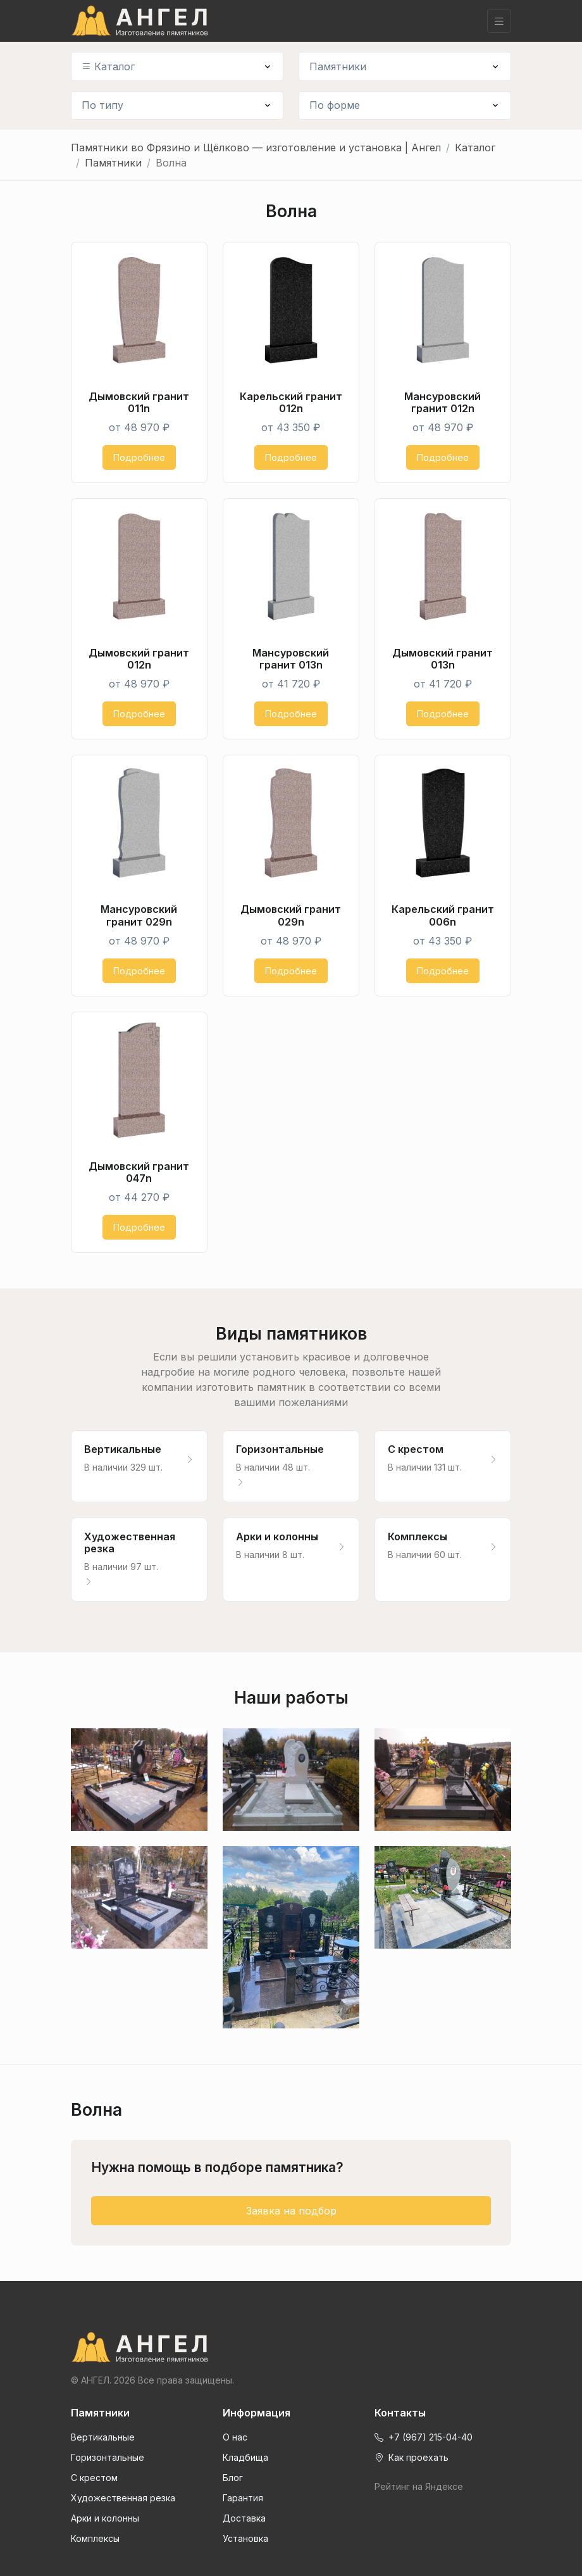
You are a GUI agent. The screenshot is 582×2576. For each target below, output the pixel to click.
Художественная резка (123, 2497)
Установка (245, 2538)
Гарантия (243, 2497)
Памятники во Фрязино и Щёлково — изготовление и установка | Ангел (256, 147)
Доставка (244, 2518)
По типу (102, 105)
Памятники (337, 66)
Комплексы (95, 2538)
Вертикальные (103, 2437)
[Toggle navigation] (499, 21)
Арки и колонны (105, 2518)
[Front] (291, 2347)
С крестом (94, 2477)
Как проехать (412, 2457)
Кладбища (245, 2457)
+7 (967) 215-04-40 (424, 2437)
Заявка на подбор (291, 2210)
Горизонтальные (107, 2457)
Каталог (108, 66)
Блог (233, 2477)
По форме (334, 105)
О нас (235, 2437)
